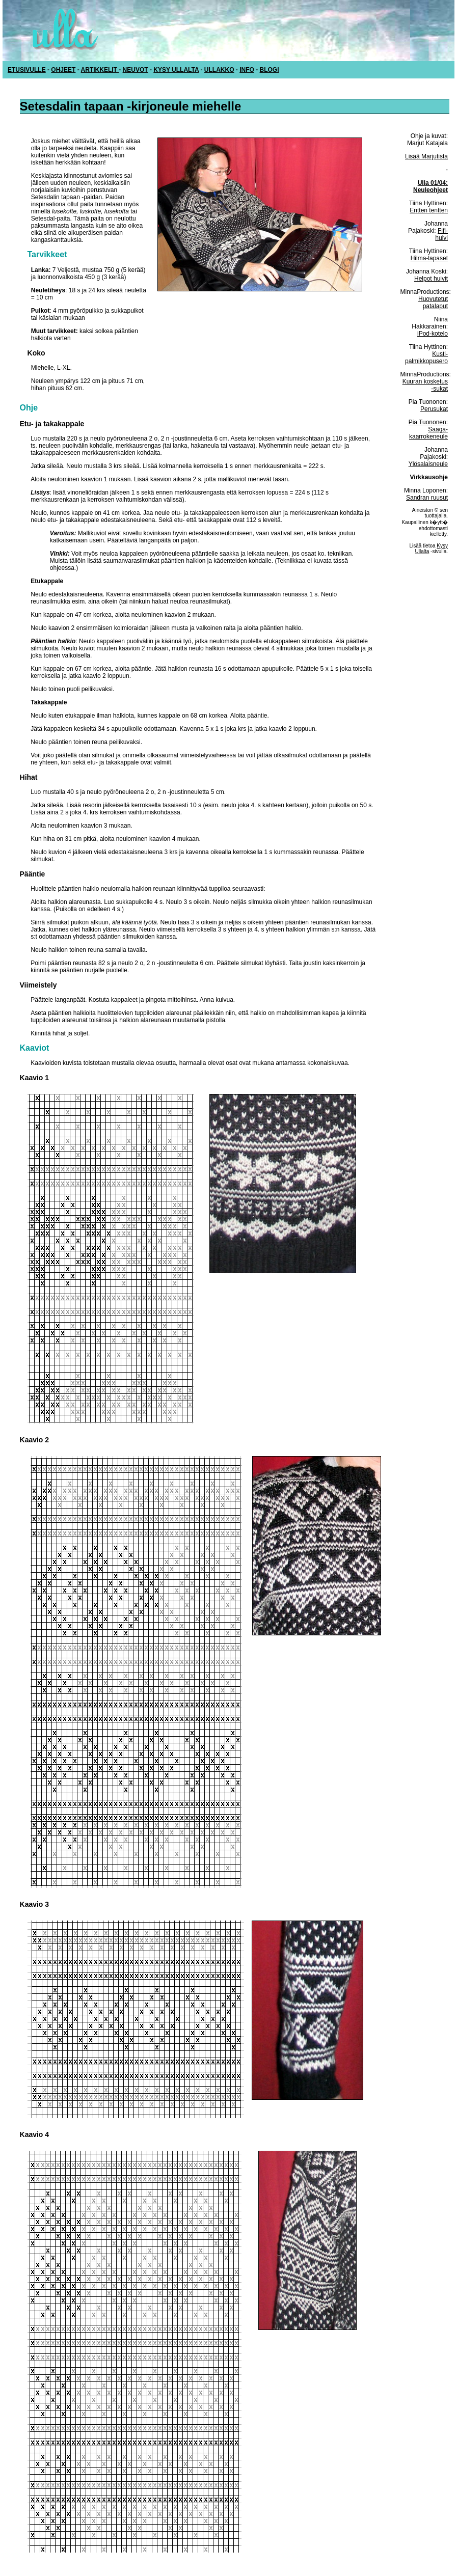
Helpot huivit (431, 278)
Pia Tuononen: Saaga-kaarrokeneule (428, 429)
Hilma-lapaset (429, 258)
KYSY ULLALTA (176, 69)
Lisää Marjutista (426, 156)
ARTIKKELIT (100, 69)
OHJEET (63, 69)
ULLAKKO (219, 69)
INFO (246, 69)
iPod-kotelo (432, 333)
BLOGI (269, 69)
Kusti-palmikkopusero (426, 357)
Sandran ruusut (427, 497)
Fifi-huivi (441, 234)
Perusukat (434, 409)
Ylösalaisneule (428, 464)
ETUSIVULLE (27, 69)
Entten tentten (429, 210)
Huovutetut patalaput (433, 302)
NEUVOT (135, 69)
